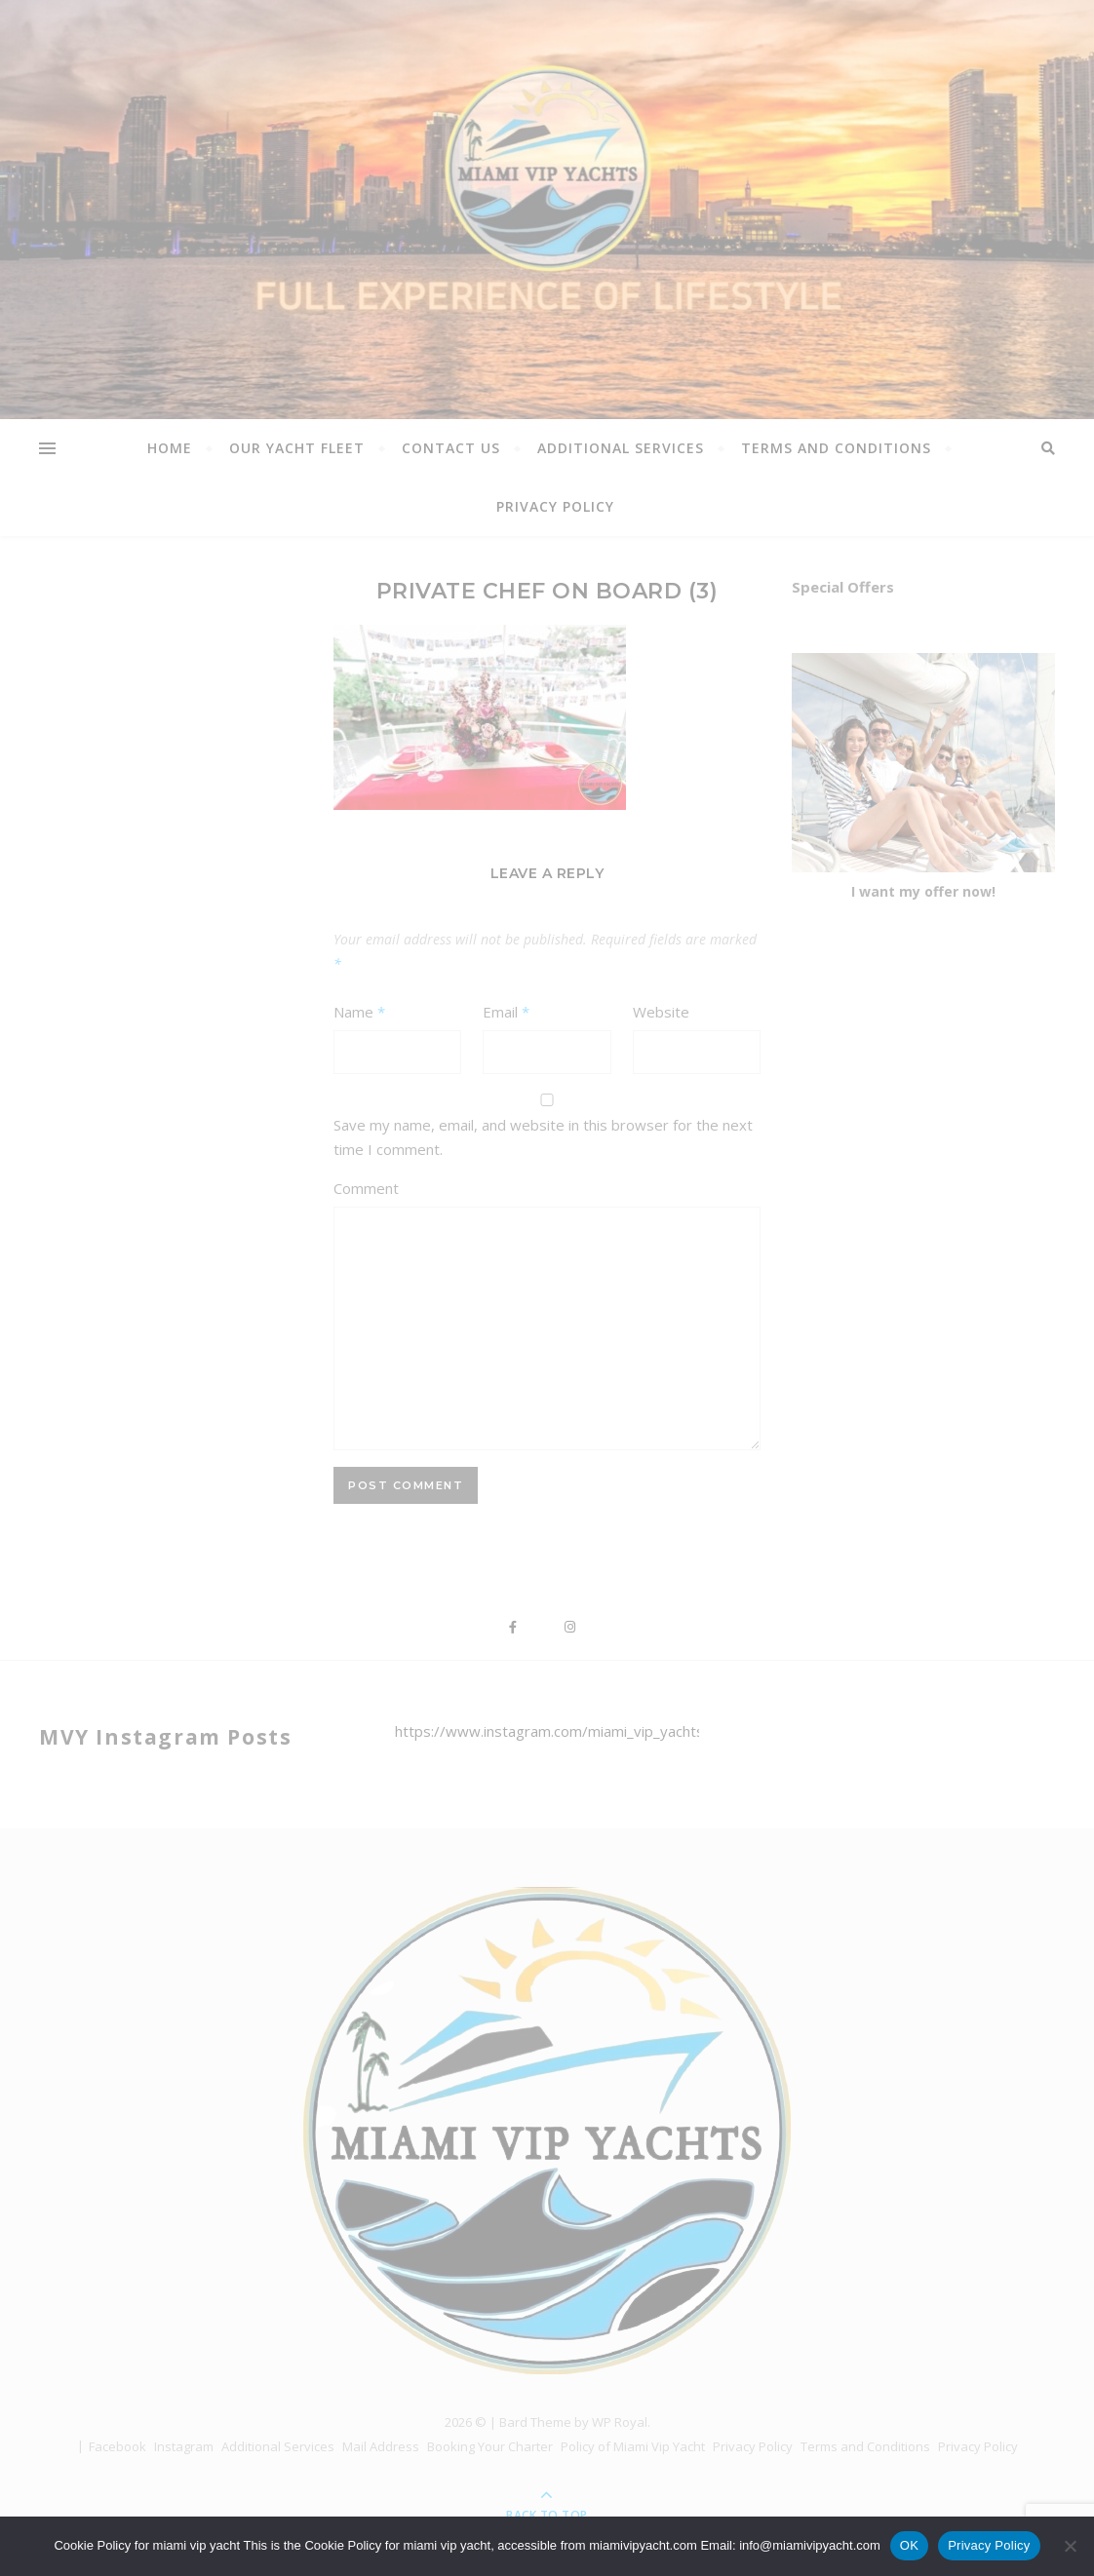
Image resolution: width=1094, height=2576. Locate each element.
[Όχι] (1069, 2546)
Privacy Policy (989, 2545)
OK (909, 2545)
